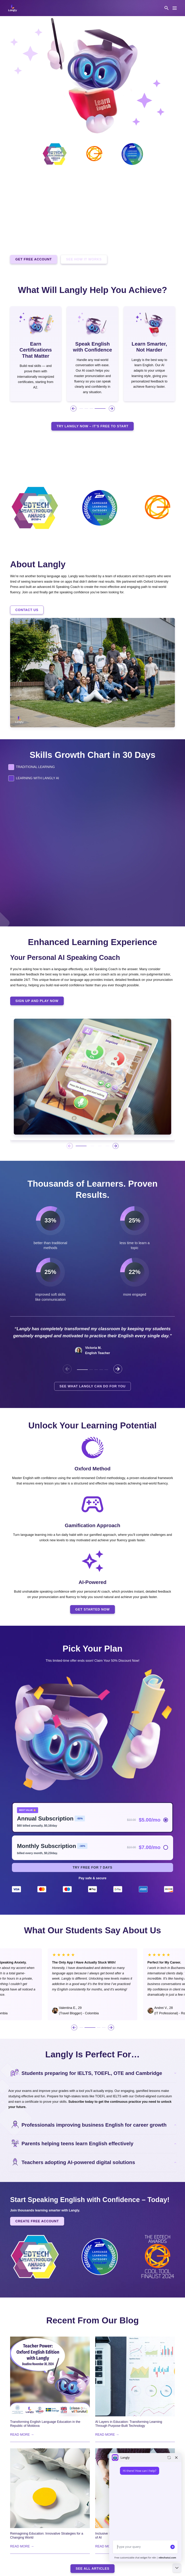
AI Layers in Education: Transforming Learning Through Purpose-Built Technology (128, 2424)
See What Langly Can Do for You (92, 1402)
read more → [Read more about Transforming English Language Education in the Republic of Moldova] (22, 2434)
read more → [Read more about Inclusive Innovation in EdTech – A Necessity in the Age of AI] (107, 2546)
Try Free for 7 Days (92, 1867)
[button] (73, 408)
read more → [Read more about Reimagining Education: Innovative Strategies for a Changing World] (22, 2546)
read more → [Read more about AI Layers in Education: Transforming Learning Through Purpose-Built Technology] (107, 2434)
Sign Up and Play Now (37, 1001)
